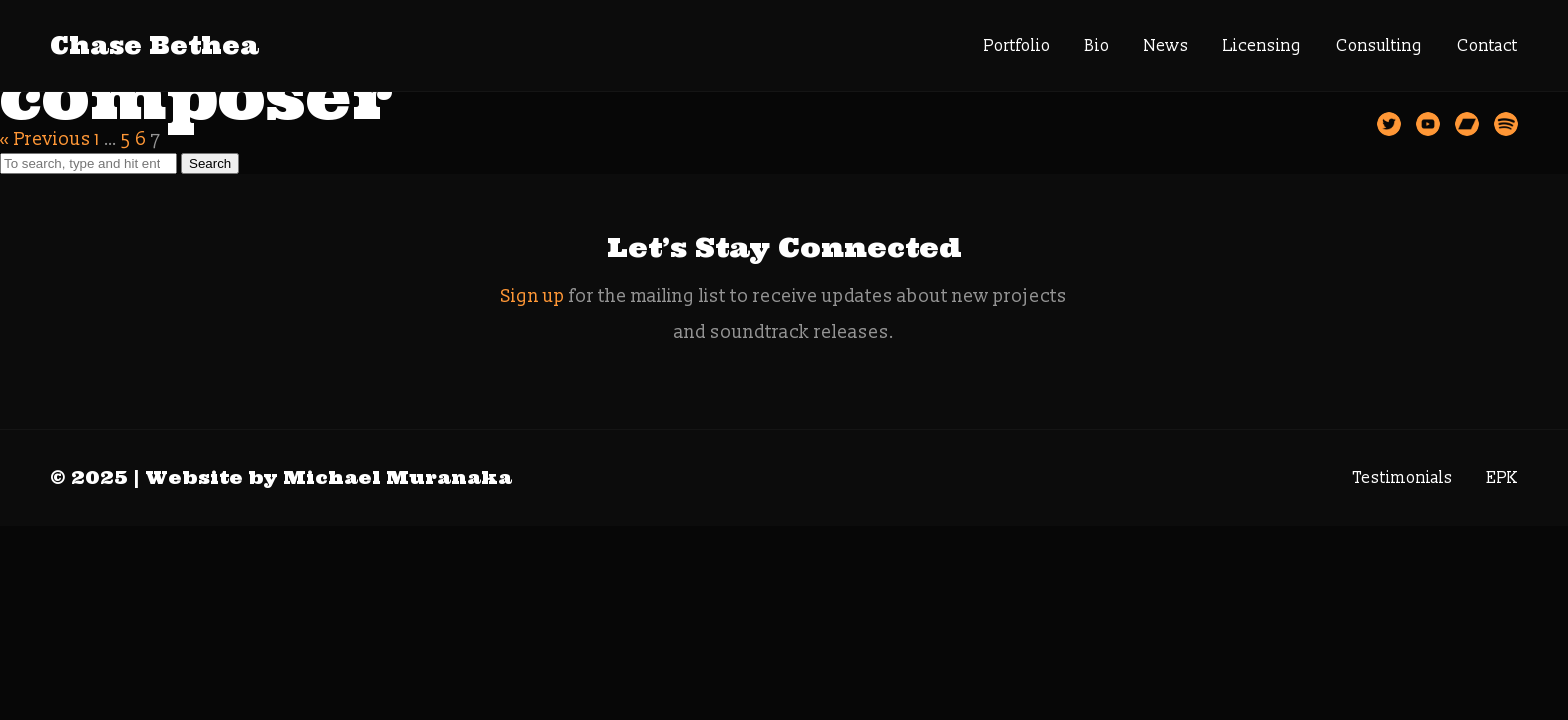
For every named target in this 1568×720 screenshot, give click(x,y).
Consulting (1379, 46)
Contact (1487, 46)
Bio (1097, 46)
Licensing (1262, 46)
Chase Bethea (154, 45)
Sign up (533, 296)
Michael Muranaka (397, 477)
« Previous (45, 139)
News (1166, 46)
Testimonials (1403, 478)
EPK (1502, 478)
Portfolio (1017, 46)
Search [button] (210, 163)
